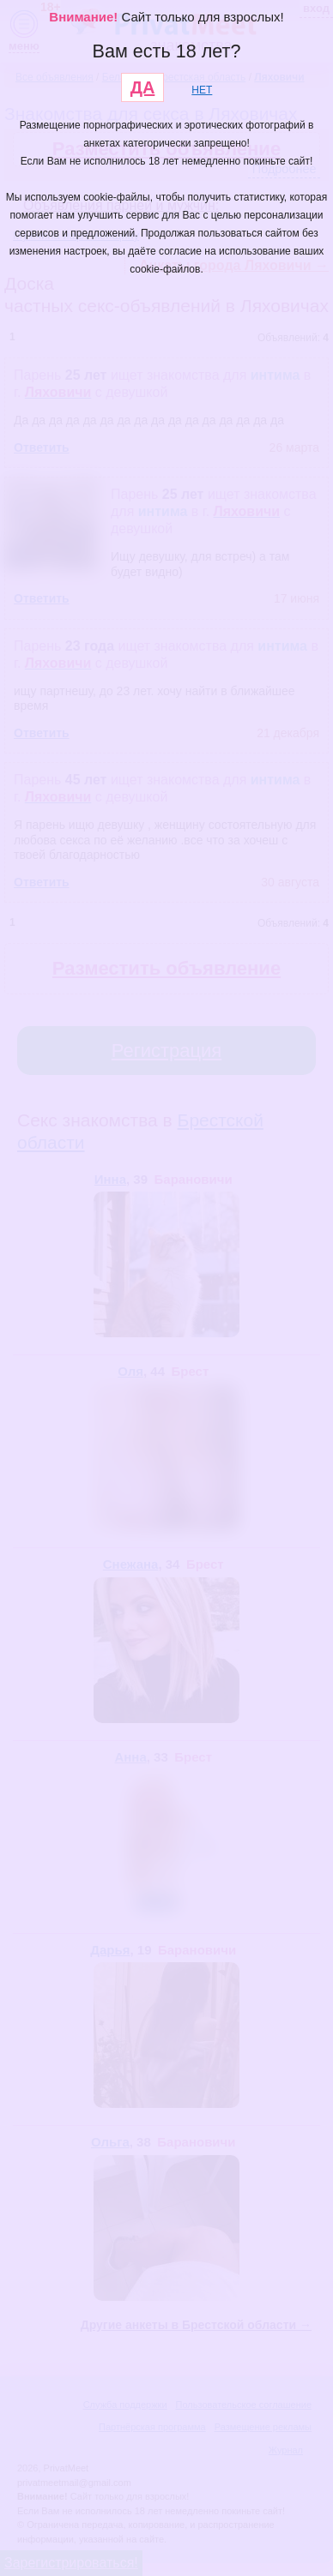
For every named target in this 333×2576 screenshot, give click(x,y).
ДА (142, 87)
